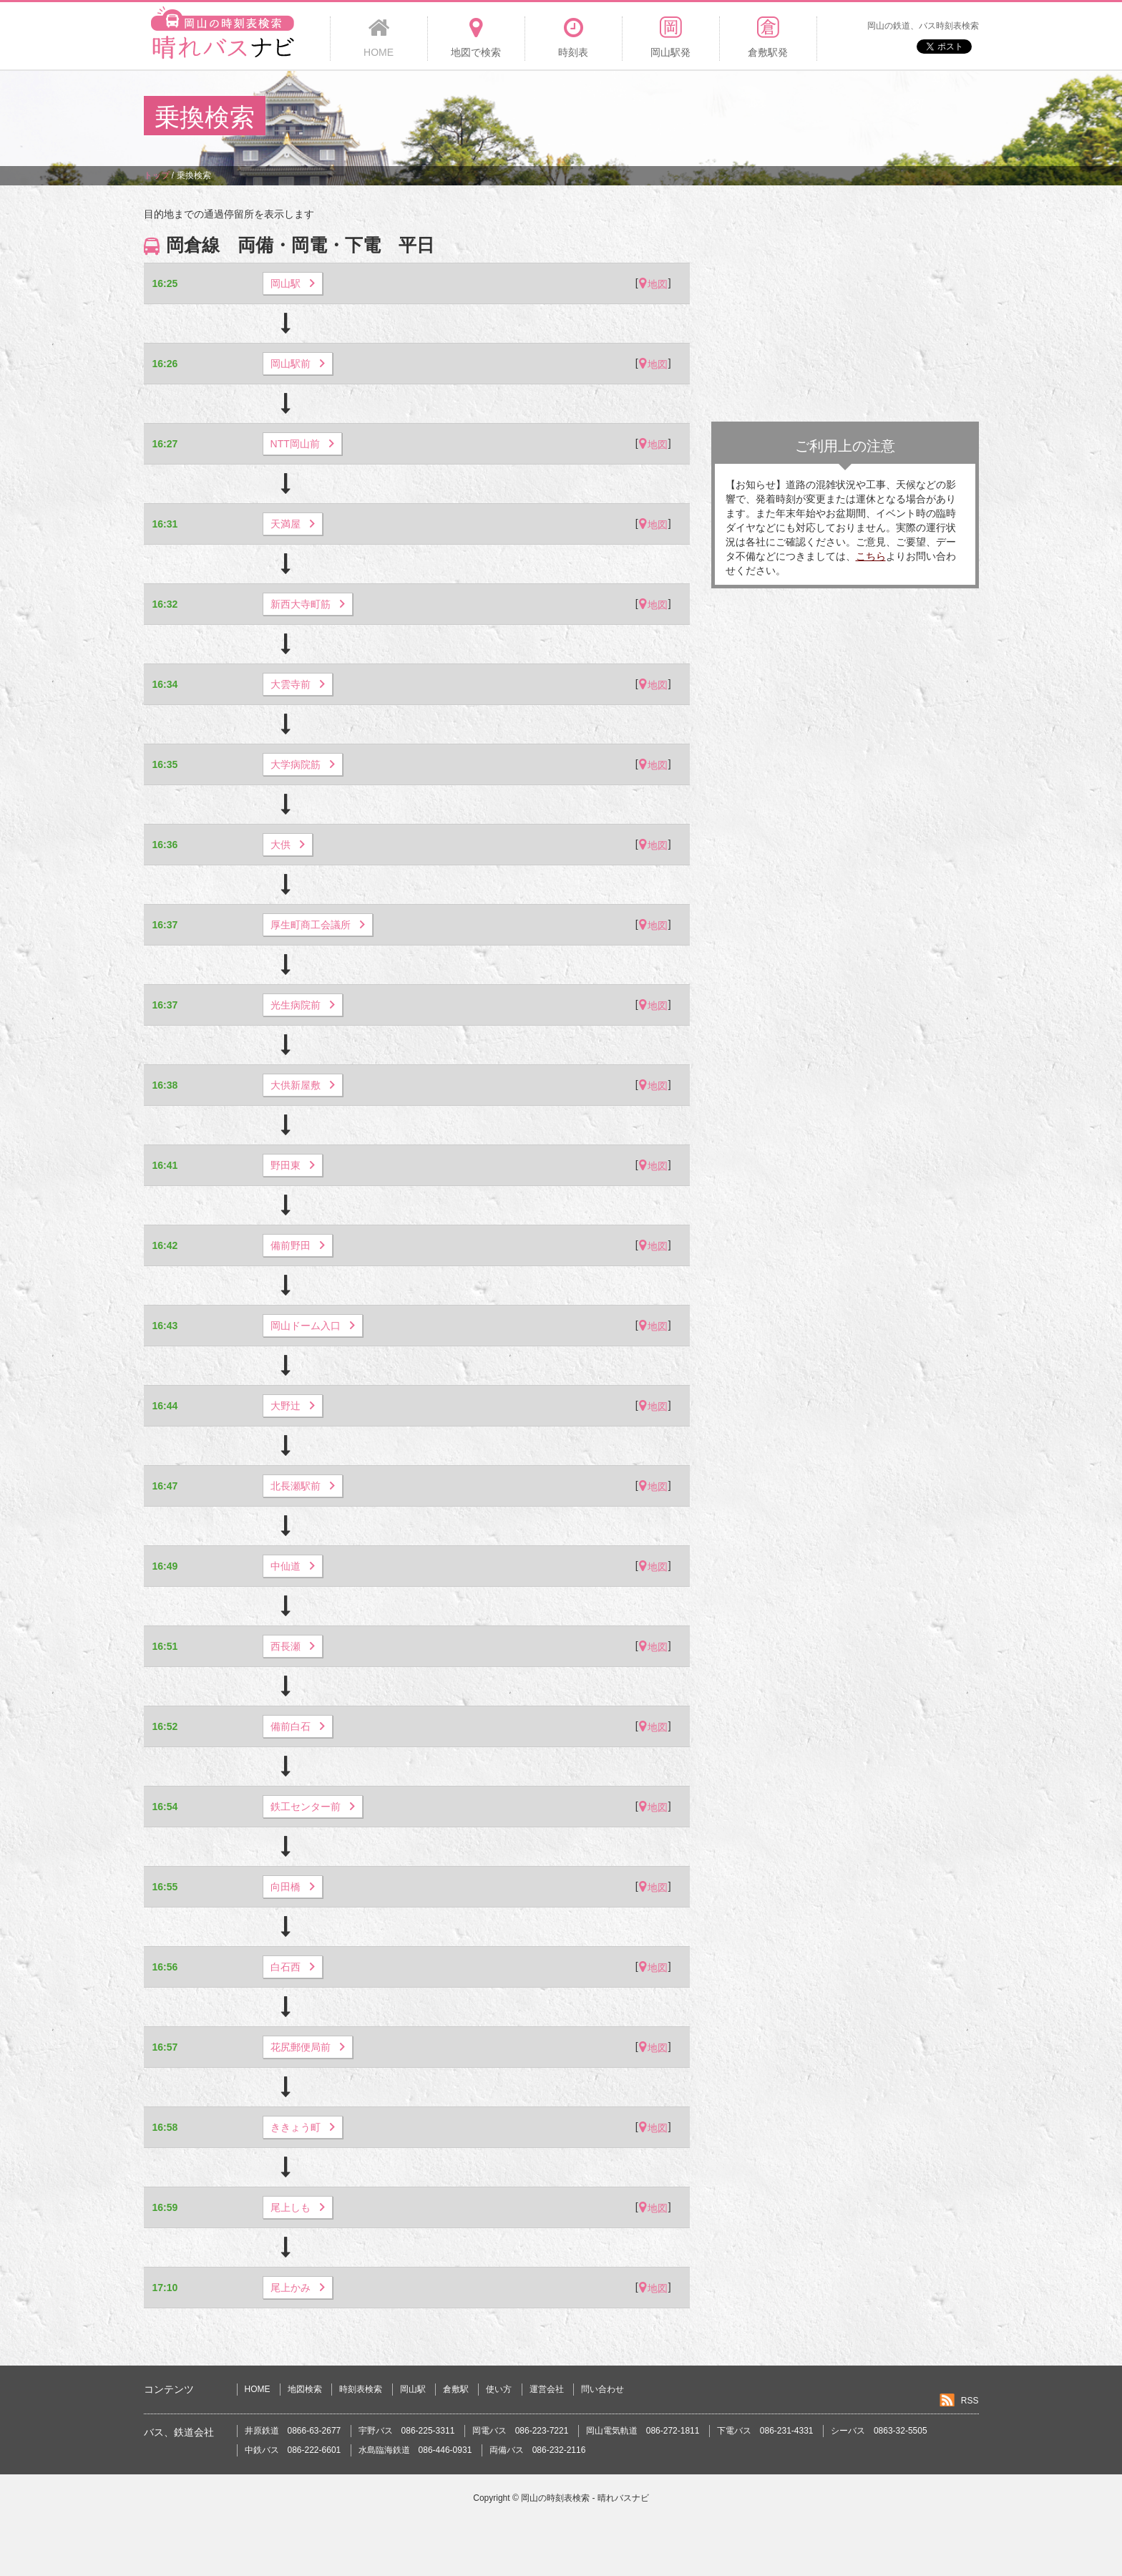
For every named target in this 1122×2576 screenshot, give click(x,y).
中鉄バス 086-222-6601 (293, 2450)
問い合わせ (602, 2389)
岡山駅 (413, 2389)
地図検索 (305, 2389)
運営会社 (547, 2389)
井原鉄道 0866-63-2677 (293, 2431)
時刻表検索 (360, 2389)
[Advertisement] (717, 117)
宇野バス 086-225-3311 (406, 2431)
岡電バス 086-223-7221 (520, 2431)
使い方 (499, 2389)
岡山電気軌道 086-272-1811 (643, 2431)
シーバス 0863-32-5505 (879, 2431)
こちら (871, 556)
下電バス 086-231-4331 (765, 2431)
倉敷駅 (456, 2389)
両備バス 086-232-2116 (537, 2450)
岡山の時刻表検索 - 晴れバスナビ (585, 2498)
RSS (970, 2401)
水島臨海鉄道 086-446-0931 (415, 2450)
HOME (257, 2389)
